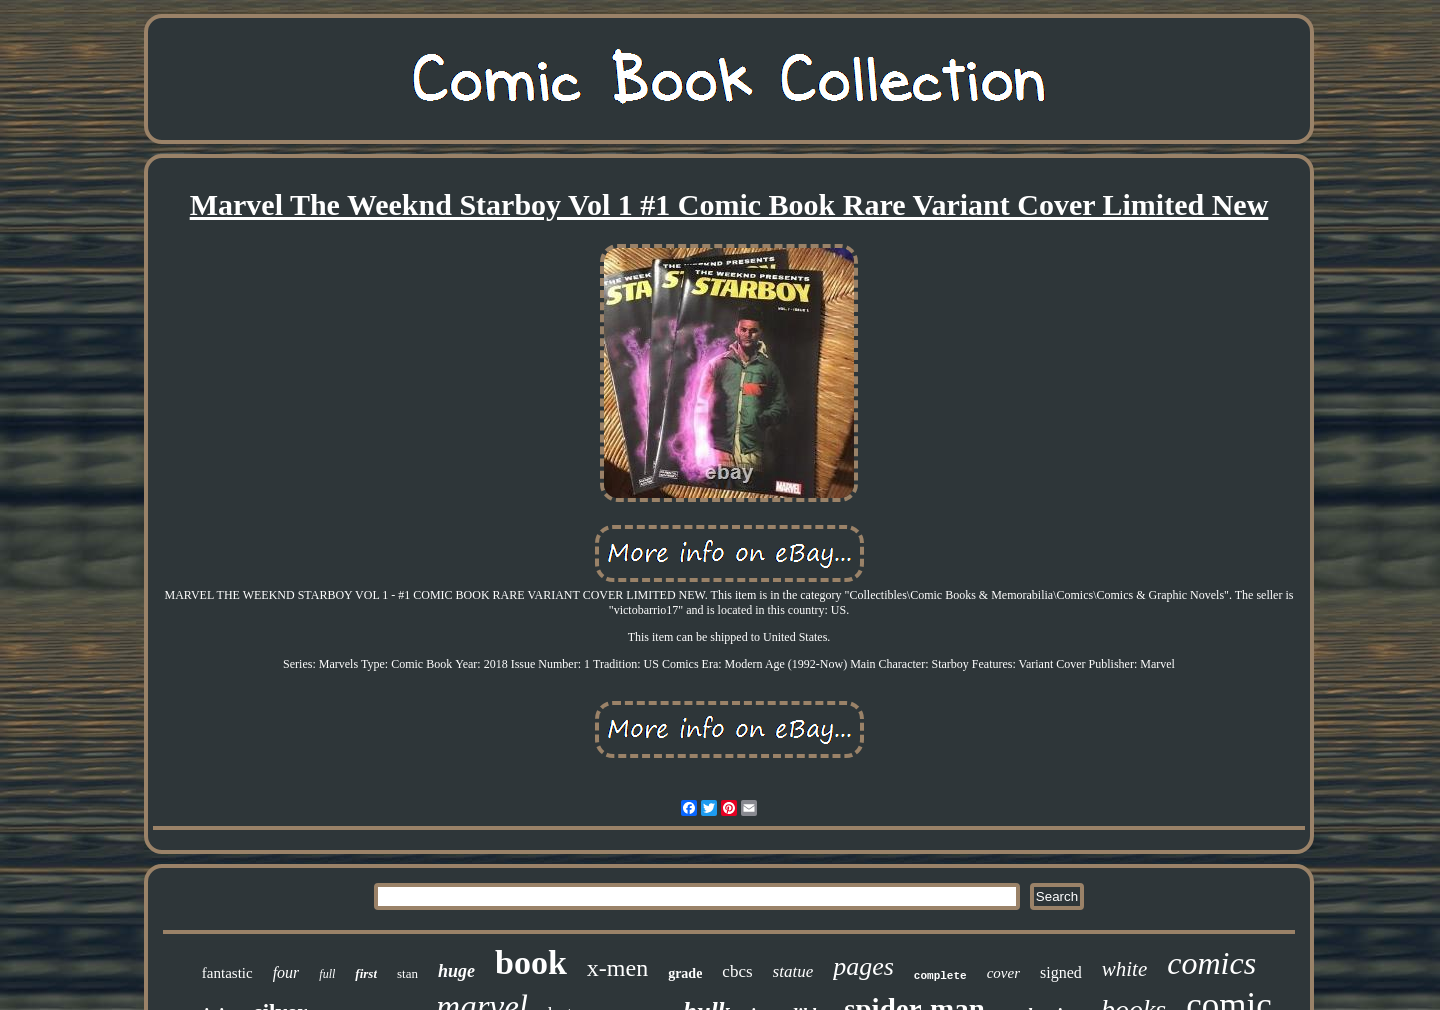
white (1125, 969)
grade (685, 973)
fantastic (227, 973)
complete (940, 976)
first (366, 973)
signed (1061, 972)
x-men (617, 968)
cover (1003, 973)
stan (407, 973)
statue (793, 971)
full (327, 974)
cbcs (737, 971)
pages (863, 966)
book (531, 962)
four (286, 972)
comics (1211, 963)
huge (456, 971)
